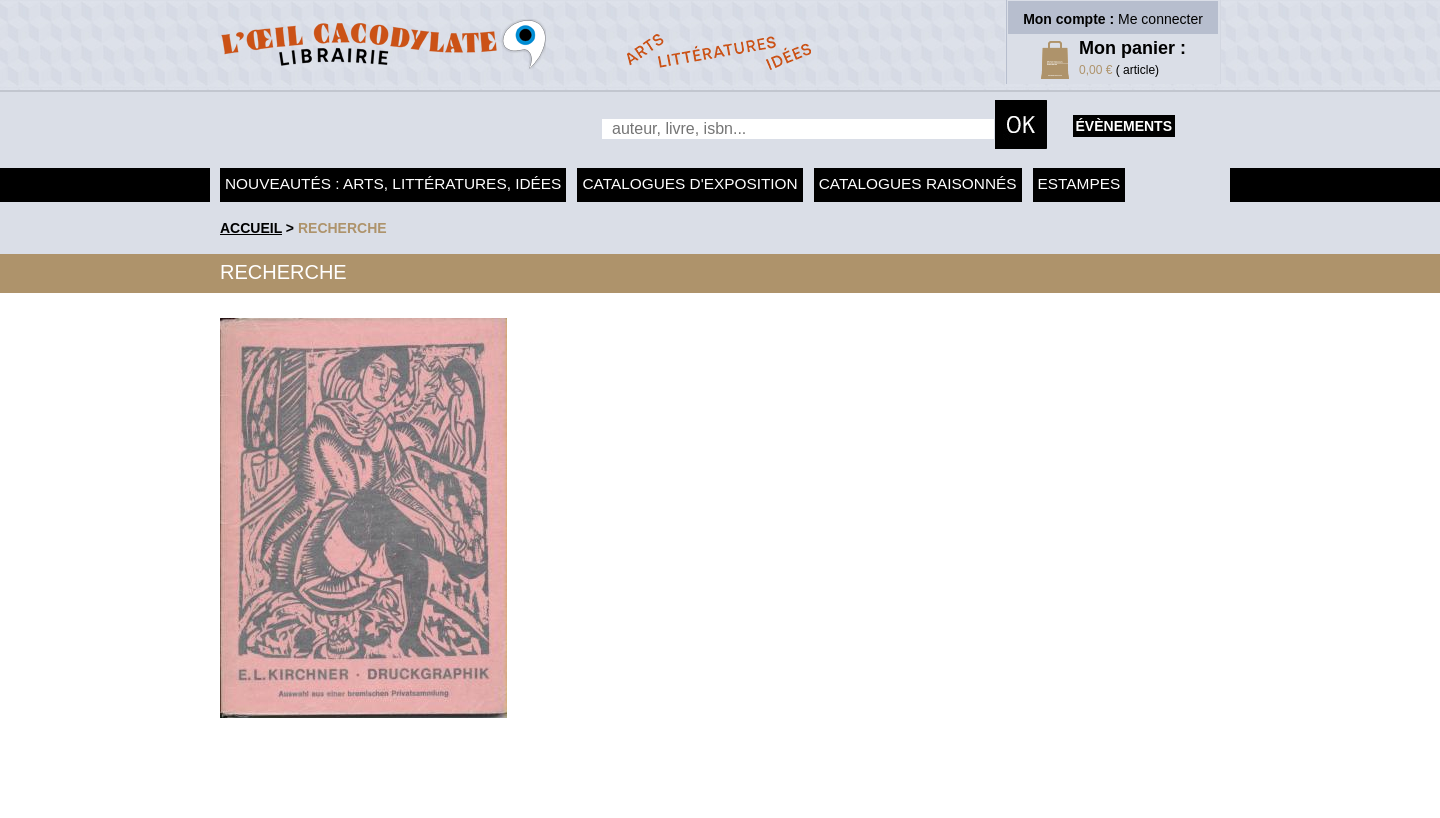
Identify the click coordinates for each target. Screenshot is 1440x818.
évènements (1124, 126)
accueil (251, 228)
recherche (342, 228)
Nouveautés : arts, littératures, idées (393, 183)
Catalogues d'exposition (689, 183)
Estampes (1079, 183)
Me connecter (1160, 19)
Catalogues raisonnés (918, 183)
